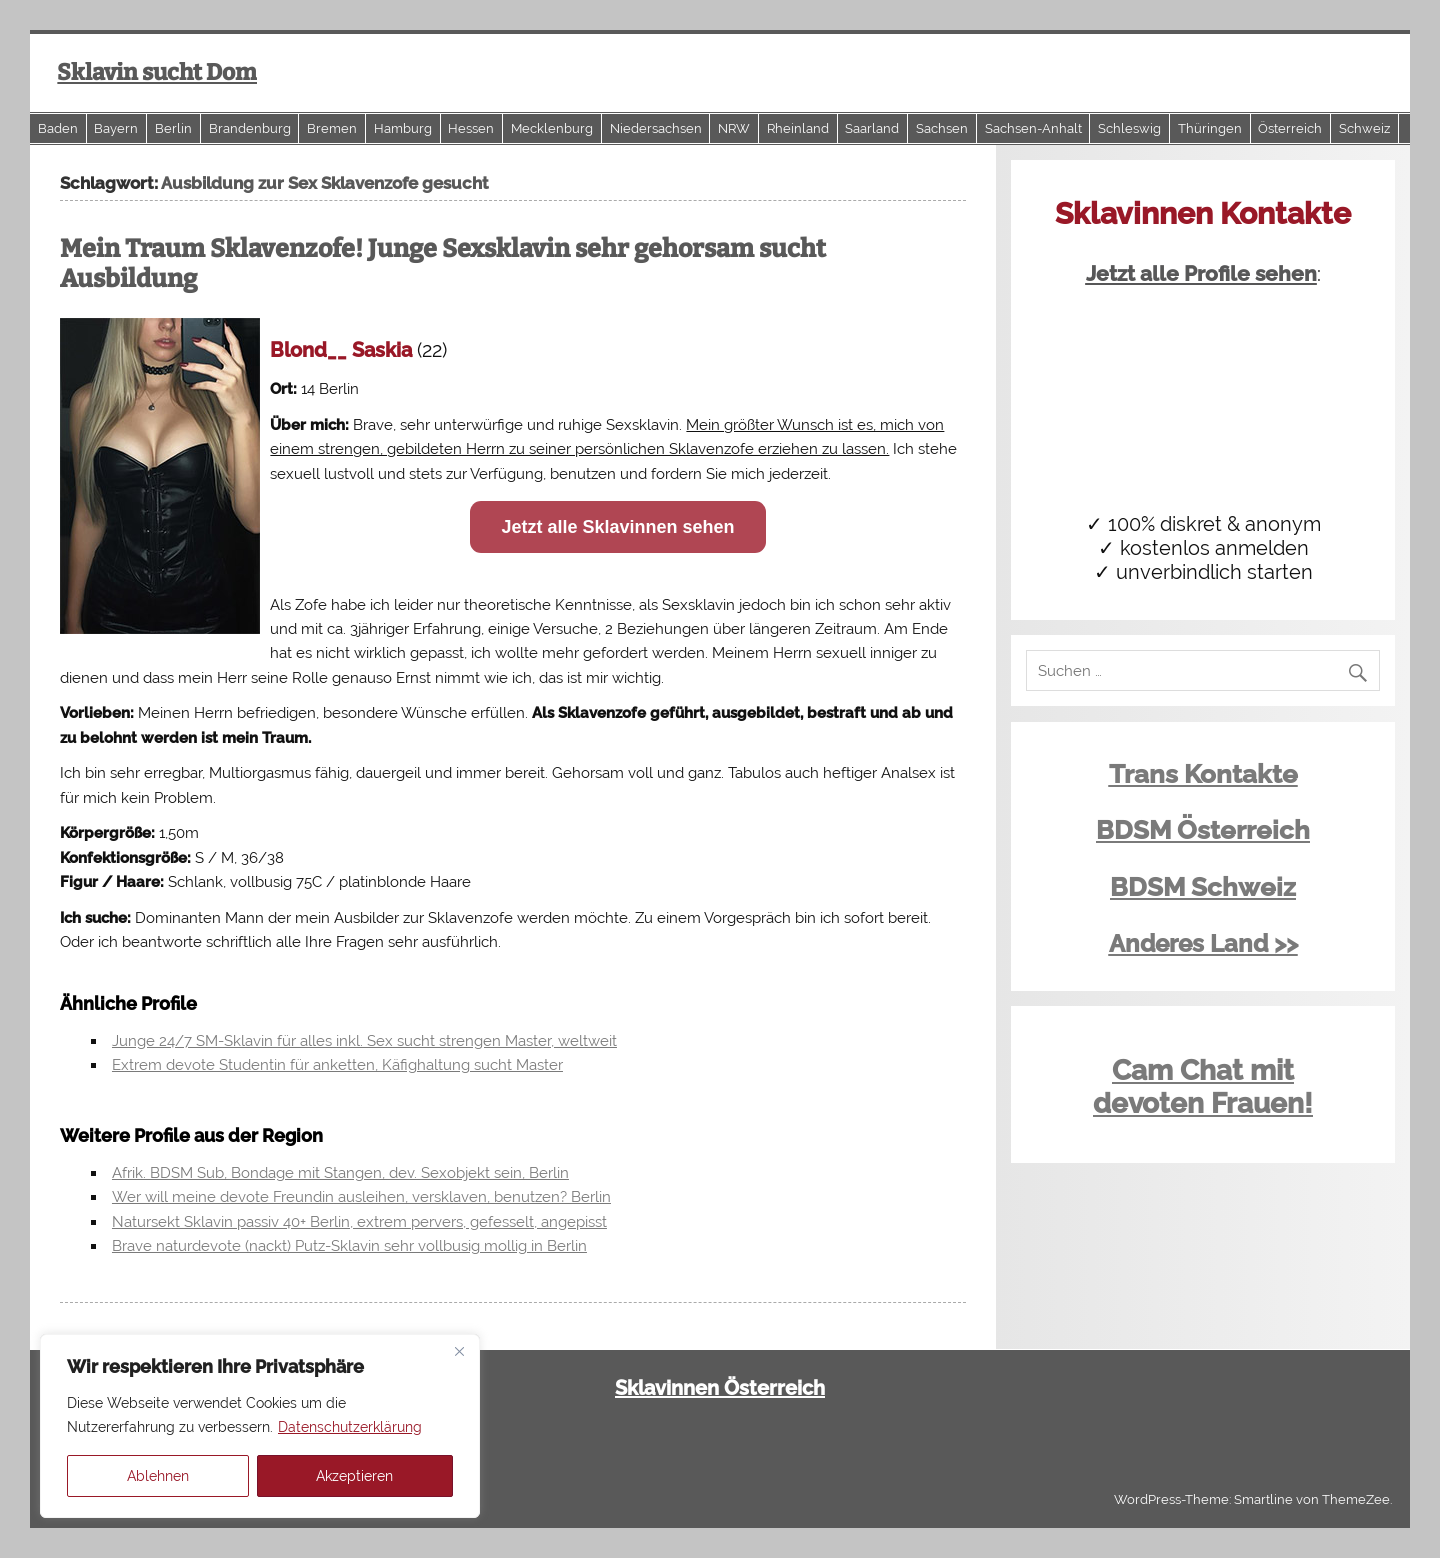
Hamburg (403, 128)
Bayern (116, 128)
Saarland (872, 128)
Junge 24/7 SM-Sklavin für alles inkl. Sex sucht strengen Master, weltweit (364, 1041)
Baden (58, 128)
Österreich (1290, 128)
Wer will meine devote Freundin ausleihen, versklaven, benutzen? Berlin (361, 1197)
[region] (260, 1426)
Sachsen (942, 128)
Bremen (332, 128)
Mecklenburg (552, 128)
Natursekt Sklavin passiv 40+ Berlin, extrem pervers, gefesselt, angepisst (359, 1222)
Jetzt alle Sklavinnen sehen (617, 527)
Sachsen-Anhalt (1033, 128)
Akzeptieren (354, 1476)
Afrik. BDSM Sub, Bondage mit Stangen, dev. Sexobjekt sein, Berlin (340, 1173)
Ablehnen (158, 1476)
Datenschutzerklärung (350, 1427)
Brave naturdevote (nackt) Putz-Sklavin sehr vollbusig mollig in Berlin (349, 1246)
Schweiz (1364, 128)
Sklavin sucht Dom (157, 72)
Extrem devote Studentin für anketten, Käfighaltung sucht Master (337, 1065)
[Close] (459, 1351)
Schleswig (1129, 128)
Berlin (173, 128)
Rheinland (798, 128)
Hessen (471, 128)
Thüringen (1210, 128)
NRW (734, 128)
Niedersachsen (656, 128)
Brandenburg (250, 128)
